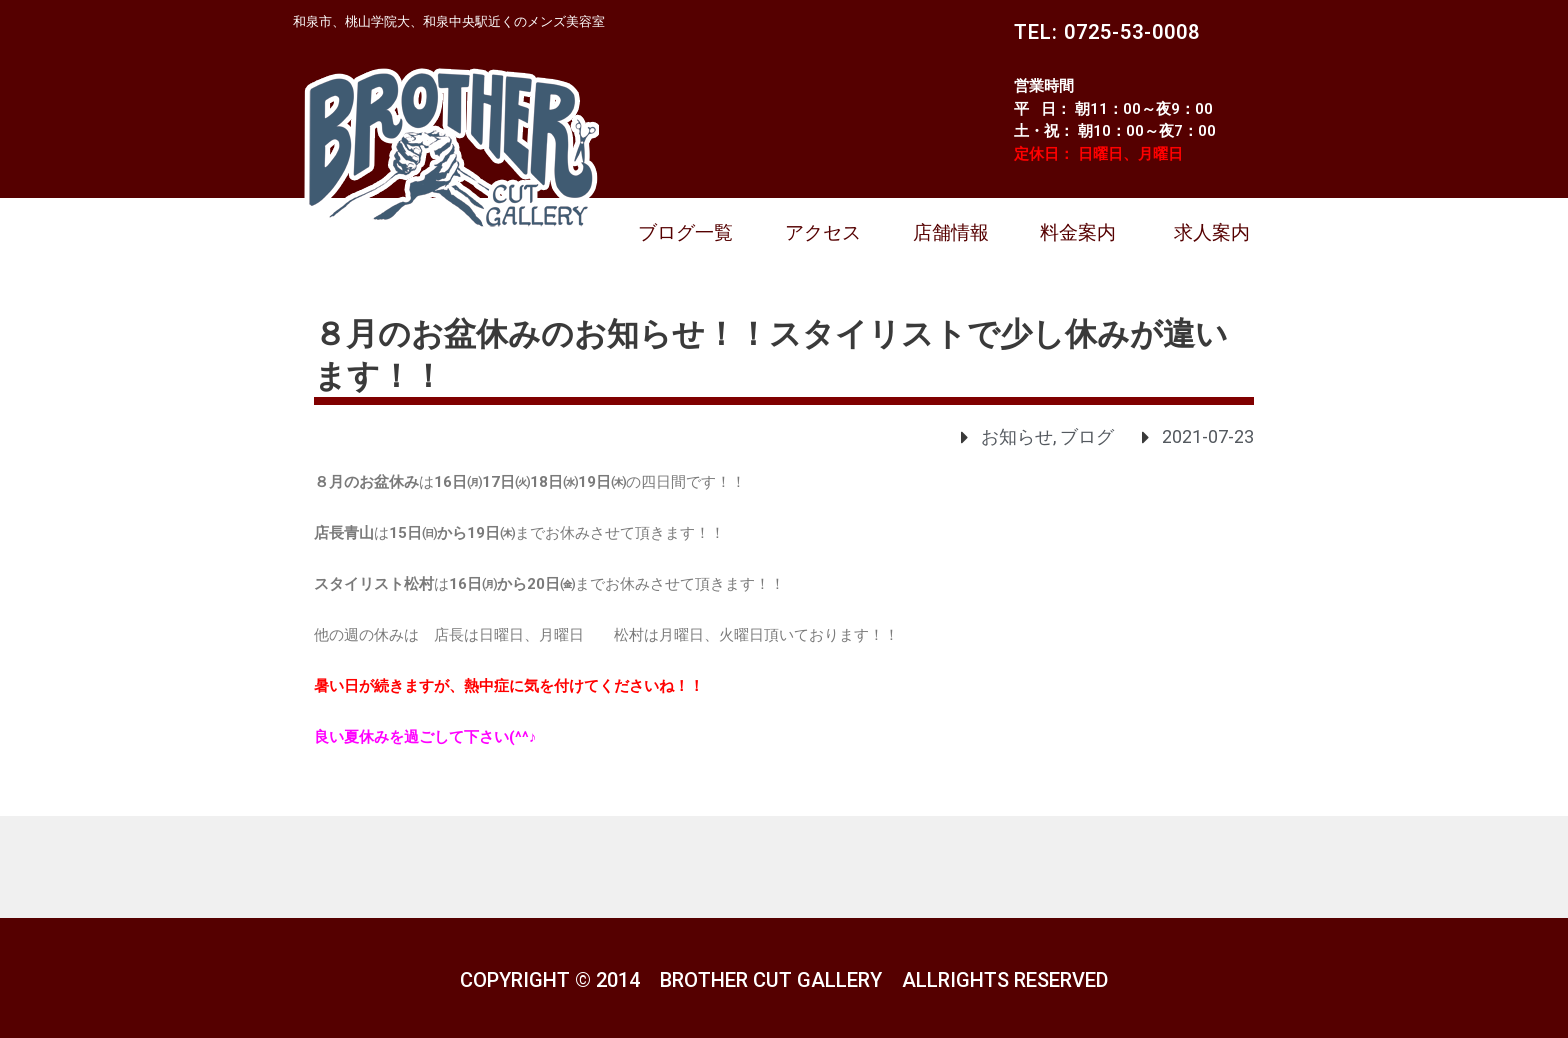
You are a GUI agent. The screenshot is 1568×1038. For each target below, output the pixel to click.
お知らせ (1017, 436)
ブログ (1087, 436)
